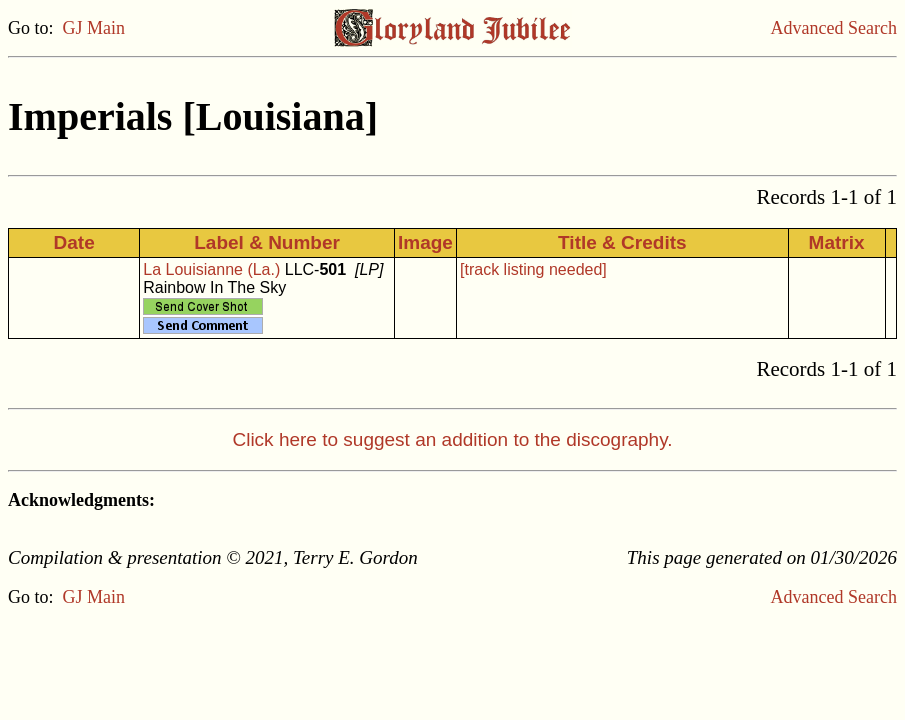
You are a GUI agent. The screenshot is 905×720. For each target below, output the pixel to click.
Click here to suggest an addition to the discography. (452, 439)
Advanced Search (834, 28)
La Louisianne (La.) (211, 269)
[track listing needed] (533, 269)
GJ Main (94, 28)
